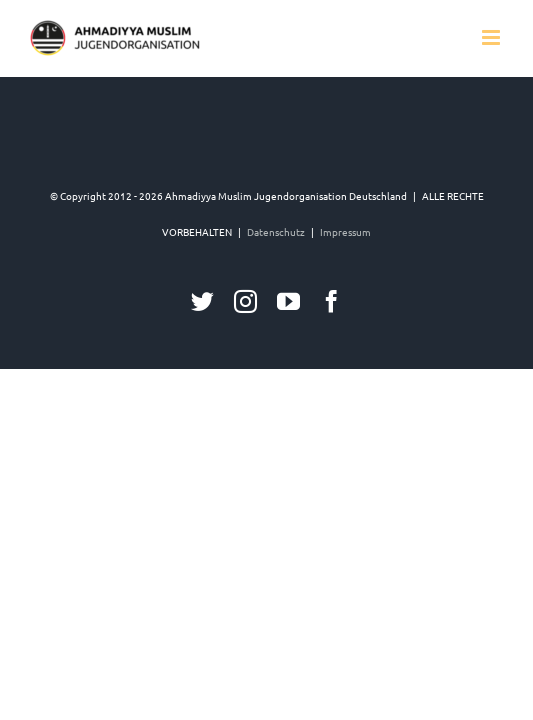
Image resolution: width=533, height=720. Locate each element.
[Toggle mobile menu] (492, 37)
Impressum (345, 331)
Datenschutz (276, 331)
